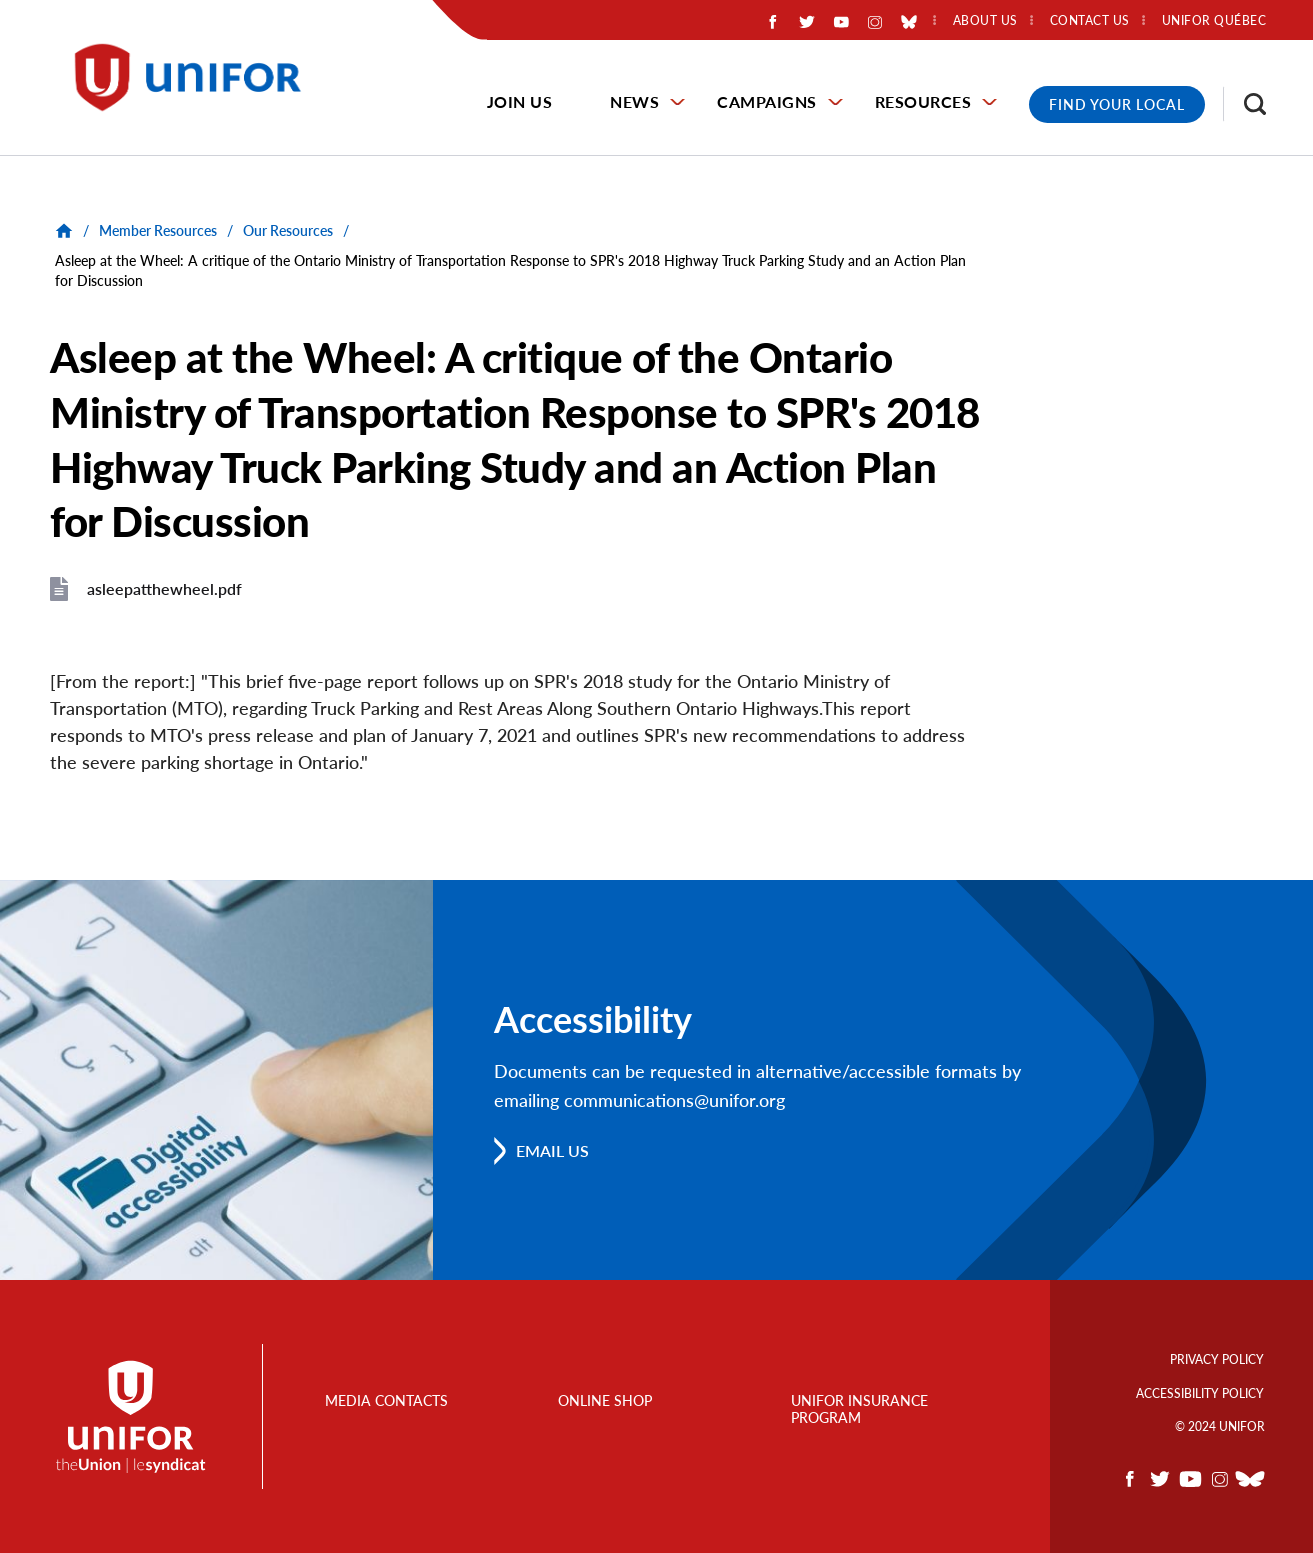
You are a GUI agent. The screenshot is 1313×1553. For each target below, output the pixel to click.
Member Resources (158, 230)
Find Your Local (1117, 104)
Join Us (520, 101)
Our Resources (288, 230)
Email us (552, 1150)
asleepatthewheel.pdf (164, 588)
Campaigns (767, 101)
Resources (923, 101)
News (634, 101)
